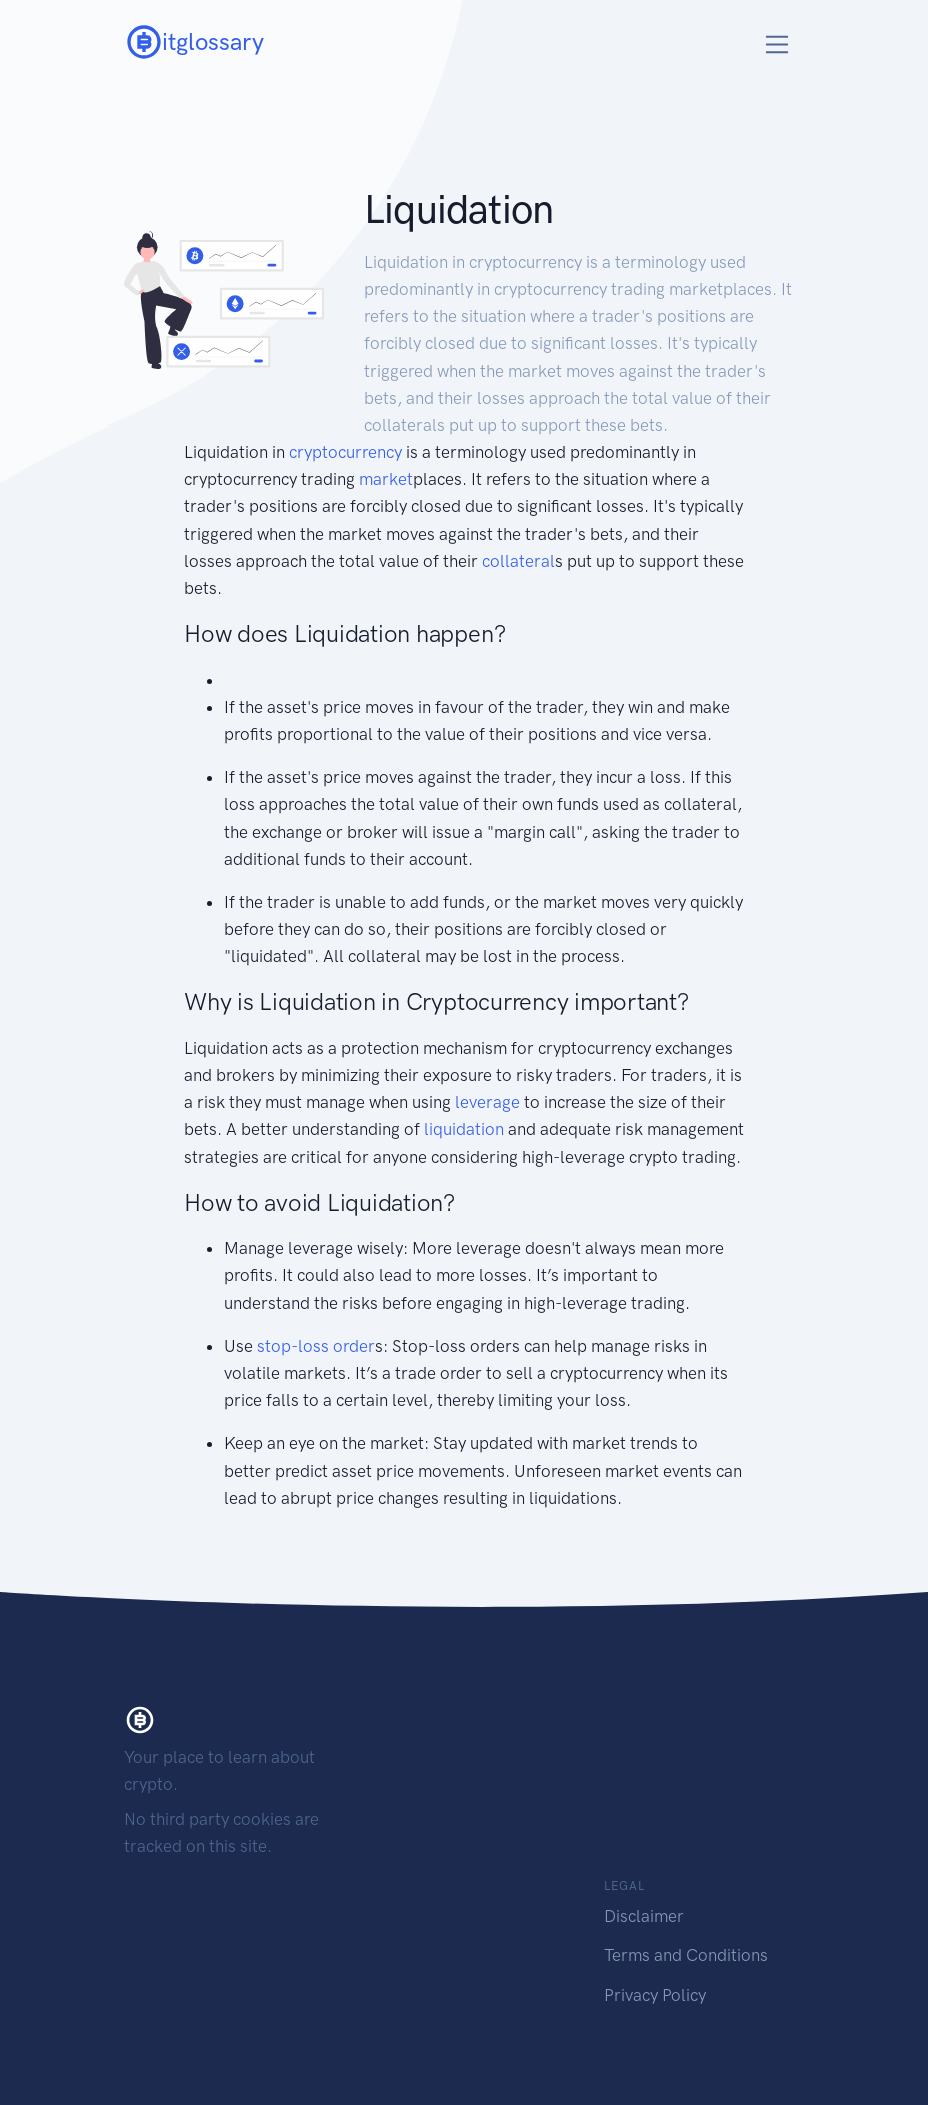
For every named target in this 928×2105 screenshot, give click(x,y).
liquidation (464, 1129)
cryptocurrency (345, 452)
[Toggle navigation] (777, 44)
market (386, 479)
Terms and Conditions (686, 1955)
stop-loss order (316, 1346)
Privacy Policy (655, 1995)
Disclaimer (644, 1916)
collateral (518, 561)
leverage (487, 1102)
